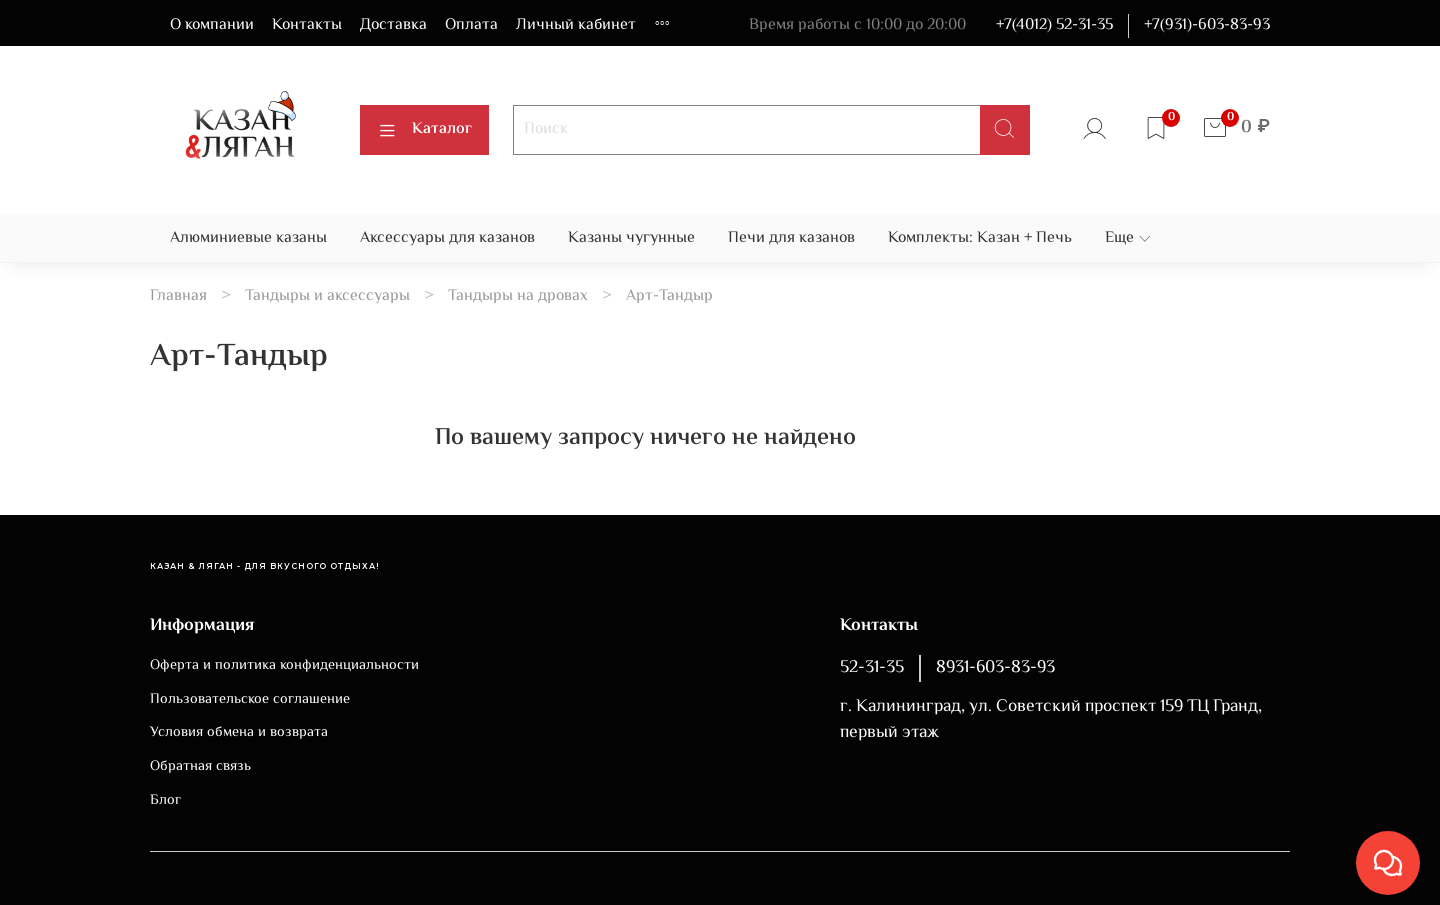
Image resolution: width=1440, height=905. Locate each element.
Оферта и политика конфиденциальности (284, 666)
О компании (212, 25)
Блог (165, 801)
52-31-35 (872, 668)
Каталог (424, 129)
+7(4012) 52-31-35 (1054, 25)
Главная (178, 296)
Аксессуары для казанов (447, 238)
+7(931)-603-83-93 (1207, 25)
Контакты (307, 25)
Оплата (471, 25)
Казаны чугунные (631, 238)
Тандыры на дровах (518, 296)
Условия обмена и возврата (239, 733)
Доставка (393, 25)
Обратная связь (200, 767)
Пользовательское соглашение (250, 700)
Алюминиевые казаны (248, 238)
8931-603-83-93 (995, 668)
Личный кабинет (576, 25)
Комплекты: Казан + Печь (980, 238)
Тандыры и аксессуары (327, 296)
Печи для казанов (791, 238)
